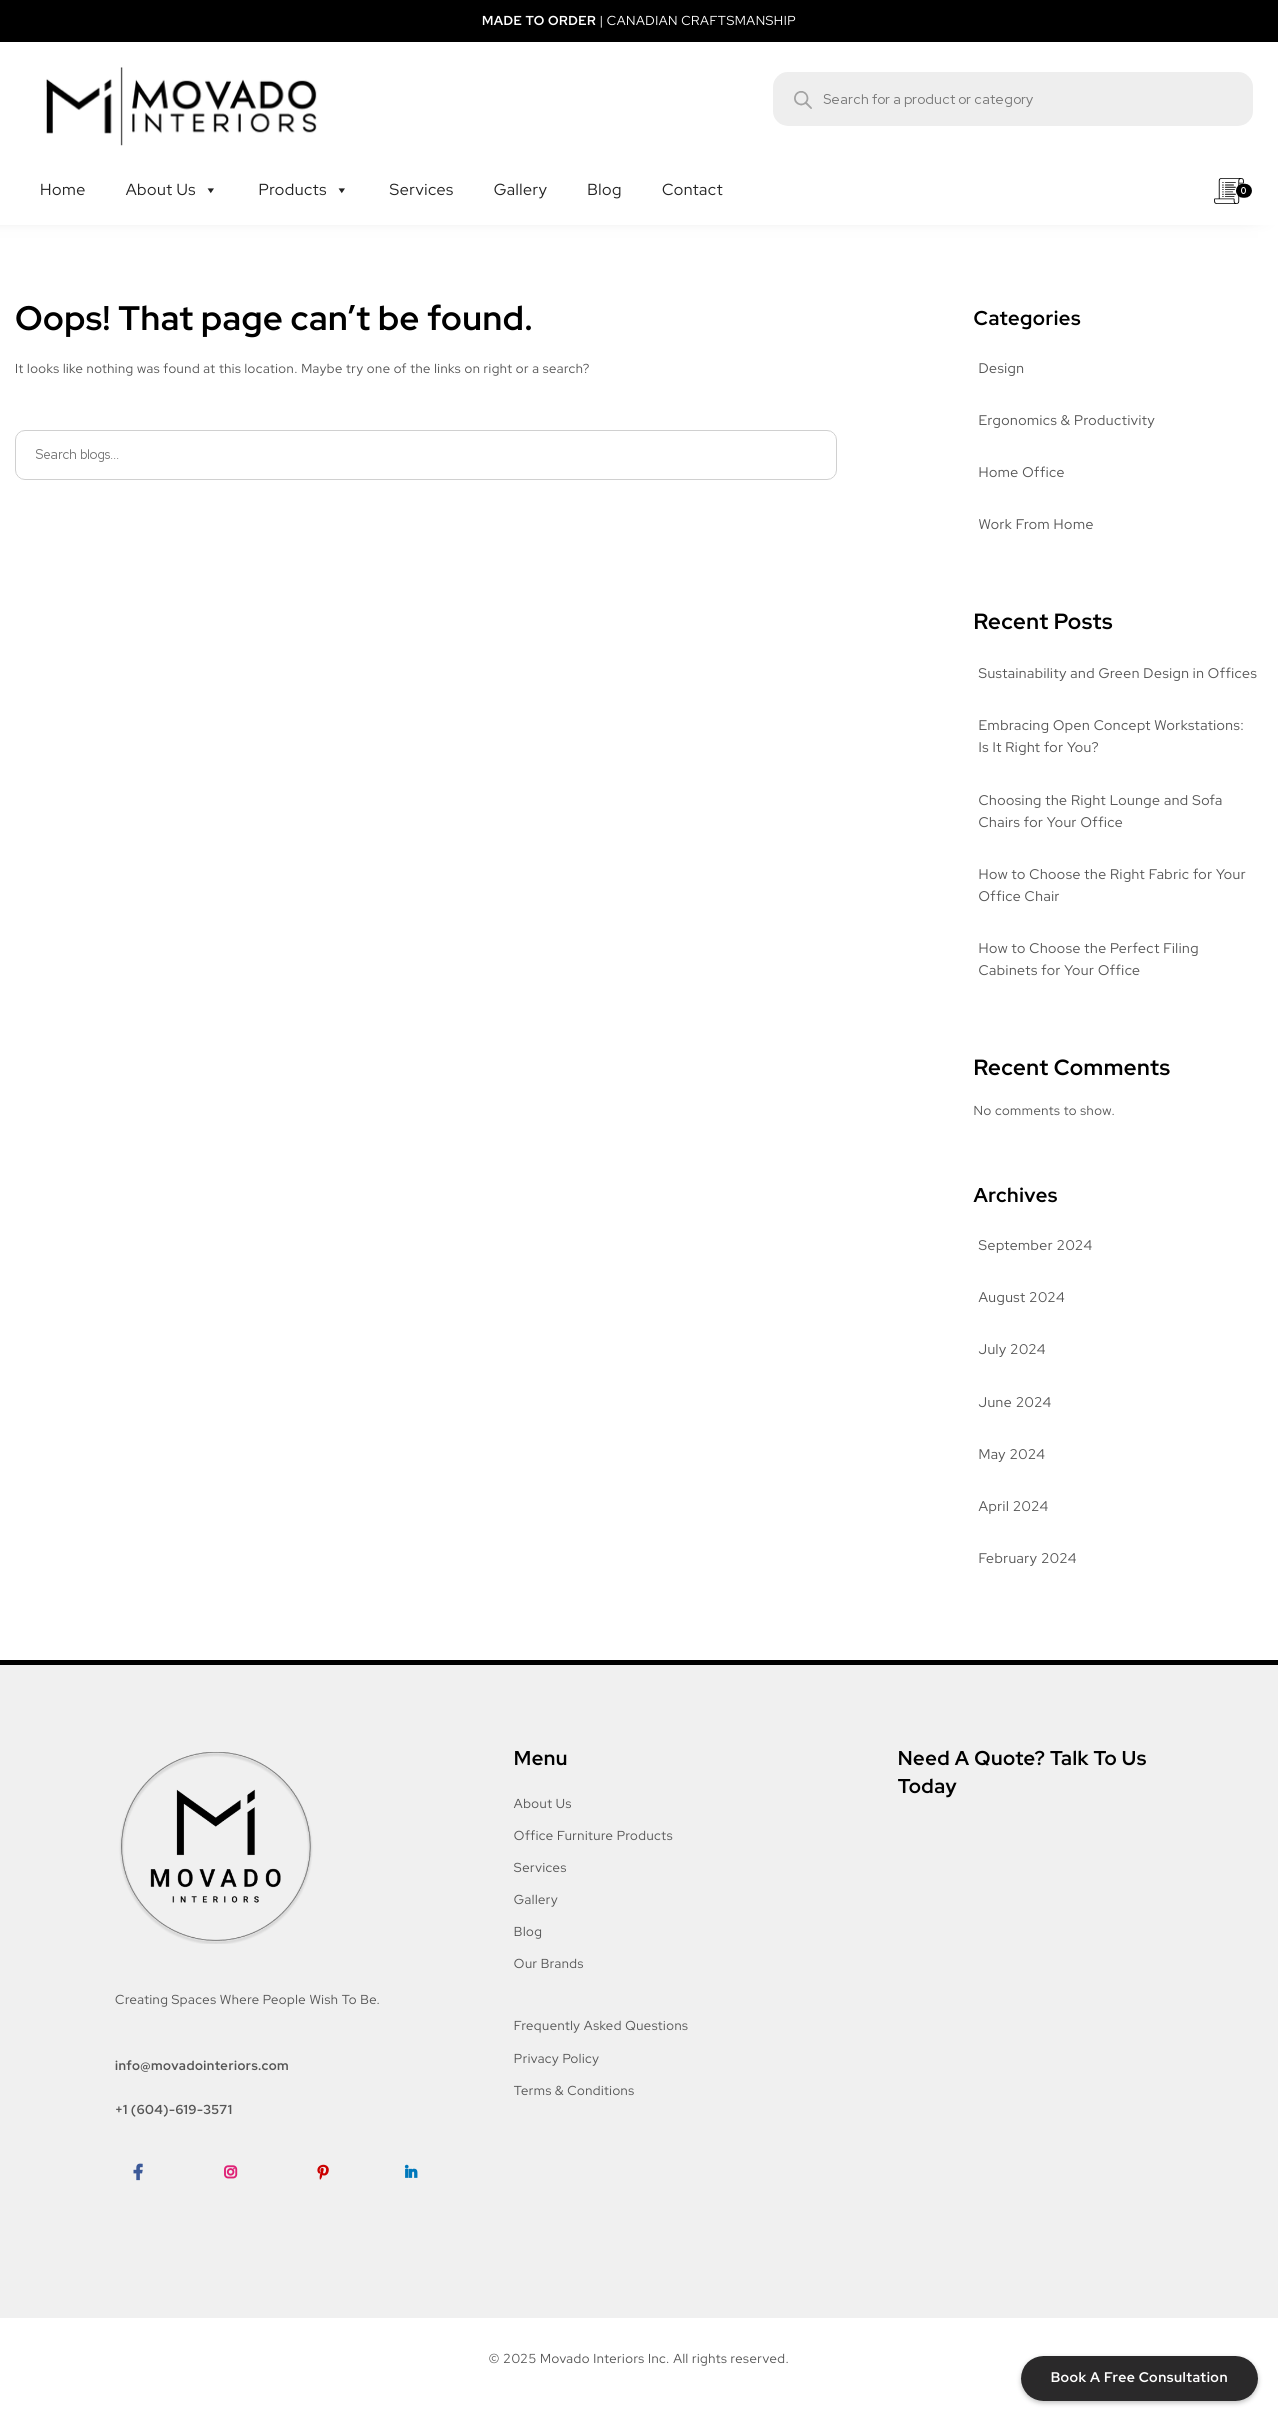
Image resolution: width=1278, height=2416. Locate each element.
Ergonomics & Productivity (1067, 421)
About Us (172, 170)
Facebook (149, 2202)
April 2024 (1014, 1507)
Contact (702, 170)
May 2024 (1012, 1455)
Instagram (241, 2202)
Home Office (1022, 473)
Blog (614, 170)
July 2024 (1013, 1350)
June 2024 (1015, 1403)
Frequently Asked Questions (601, 2025)
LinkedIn (418, 2202)
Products (304, 170)
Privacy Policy (556, 2058)
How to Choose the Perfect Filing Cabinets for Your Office (1089, 960)
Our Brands (549, 1963)
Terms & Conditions (574, 2090)
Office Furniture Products (593, 1835)
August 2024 (1022, 1298)
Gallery (531, 170)
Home (73, 170)
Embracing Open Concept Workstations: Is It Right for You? (1112, 737)
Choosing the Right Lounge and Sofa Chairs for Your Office (1101, 812)
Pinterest (332, 2202)
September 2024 (1036, 1246)
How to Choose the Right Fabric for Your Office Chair (1113, 886)
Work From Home (1036, 525)
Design (1002, 369)
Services (431, 170)
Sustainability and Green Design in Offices (1118, 674)
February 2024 (1028, 1559)
